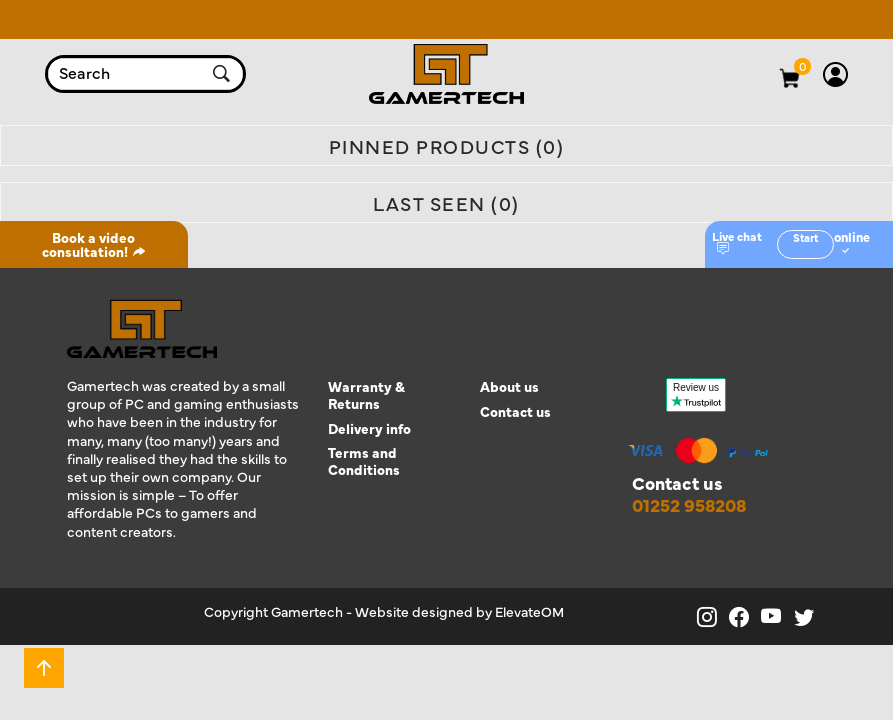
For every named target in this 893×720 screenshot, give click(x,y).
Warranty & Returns (366, 395)
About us (509, 386)
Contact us (515, 411)
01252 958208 (689, 504)
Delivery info (369, 428)
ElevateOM (529, 611)
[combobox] (126, 74)
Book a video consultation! (94, 244)
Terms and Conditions (364, 461)
